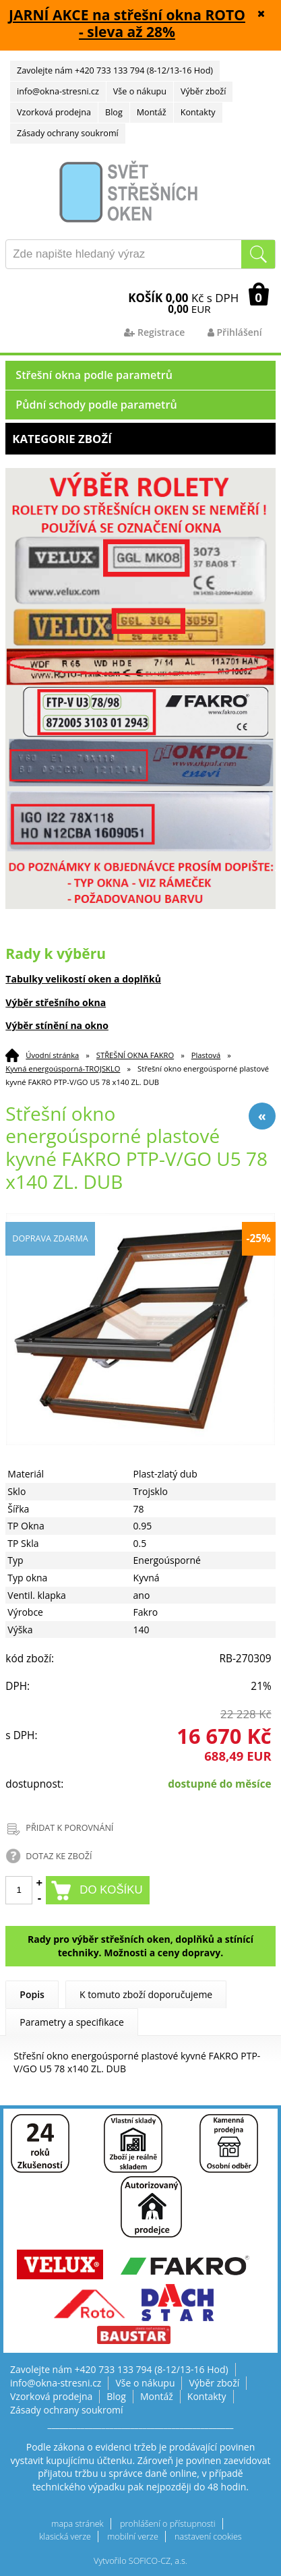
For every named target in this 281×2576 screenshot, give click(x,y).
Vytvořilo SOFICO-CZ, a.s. (140, 2561)
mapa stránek (77, 2523)
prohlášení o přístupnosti (168, 2523)
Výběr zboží (203, 91)
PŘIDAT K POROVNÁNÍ (69, 1828)
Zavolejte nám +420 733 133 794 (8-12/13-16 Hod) (115, 70)
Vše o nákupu (139, 91)
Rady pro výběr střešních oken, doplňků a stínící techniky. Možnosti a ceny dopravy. (140, 1946)
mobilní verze (132, 2536)
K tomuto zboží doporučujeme (146, 1994)
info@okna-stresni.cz (58, 91)
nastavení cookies (208, 2536)
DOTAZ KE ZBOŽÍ (59, 1856)
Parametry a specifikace (72, 2022)
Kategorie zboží (140, 439)
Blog (114, 112)
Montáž (151, 112)
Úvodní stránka (52, 1055)
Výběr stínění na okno (56, 1025)
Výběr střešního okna (55, 1002)
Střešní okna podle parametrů (94, 375)
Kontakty (198, 112)
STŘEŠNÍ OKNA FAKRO (135, 1055)
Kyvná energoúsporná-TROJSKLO (62, 1068)
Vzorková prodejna (54, 112)
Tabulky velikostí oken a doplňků (83, 978)
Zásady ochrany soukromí (68, 133)
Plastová (206, 1055)
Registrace (154, 332)
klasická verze (65, 2536)
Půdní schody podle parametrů (96, 404)
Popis (32, 1994)
